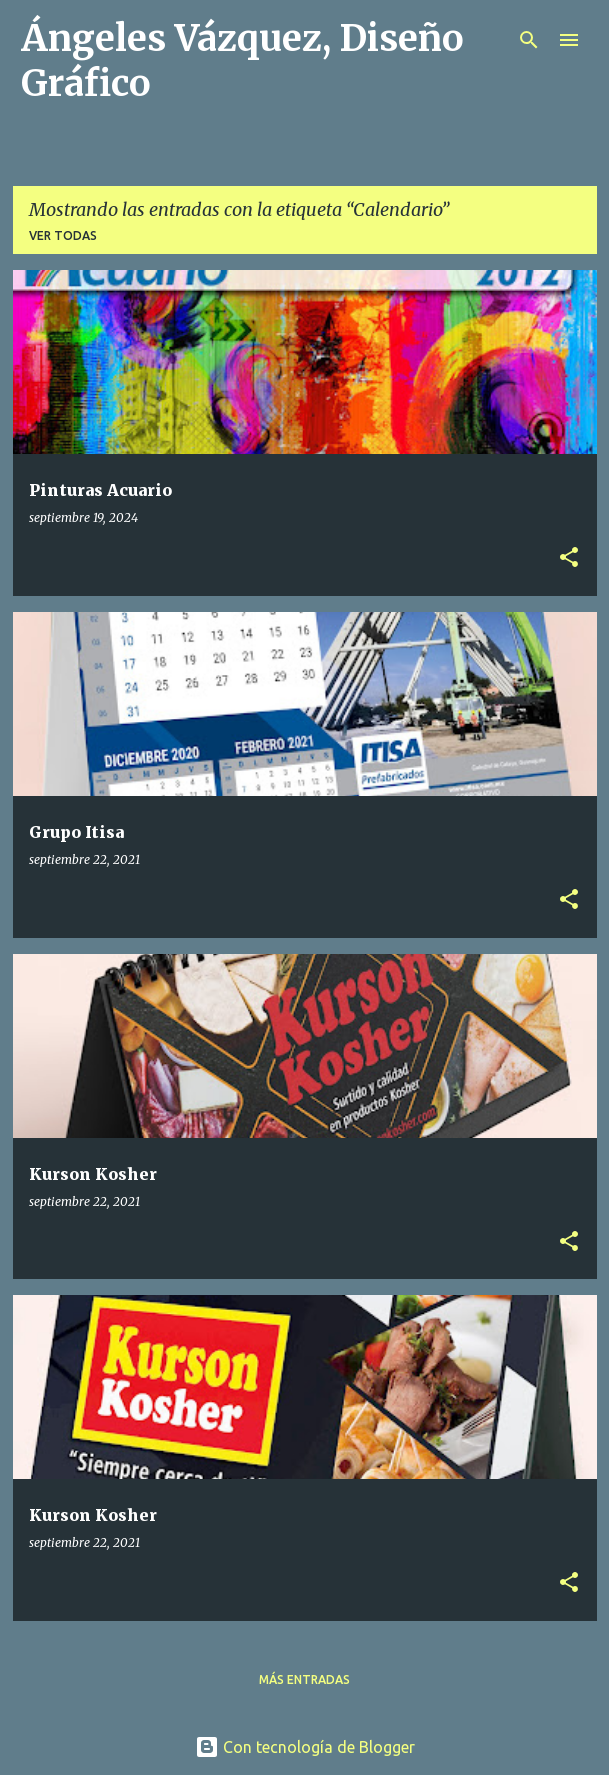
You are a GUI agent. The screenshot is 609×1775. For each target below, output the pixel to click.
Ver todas (63, 235)
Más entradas (304, 1679)
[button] (569, 558)
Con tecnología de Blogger (305, 1747)
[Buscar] (529, 40)
